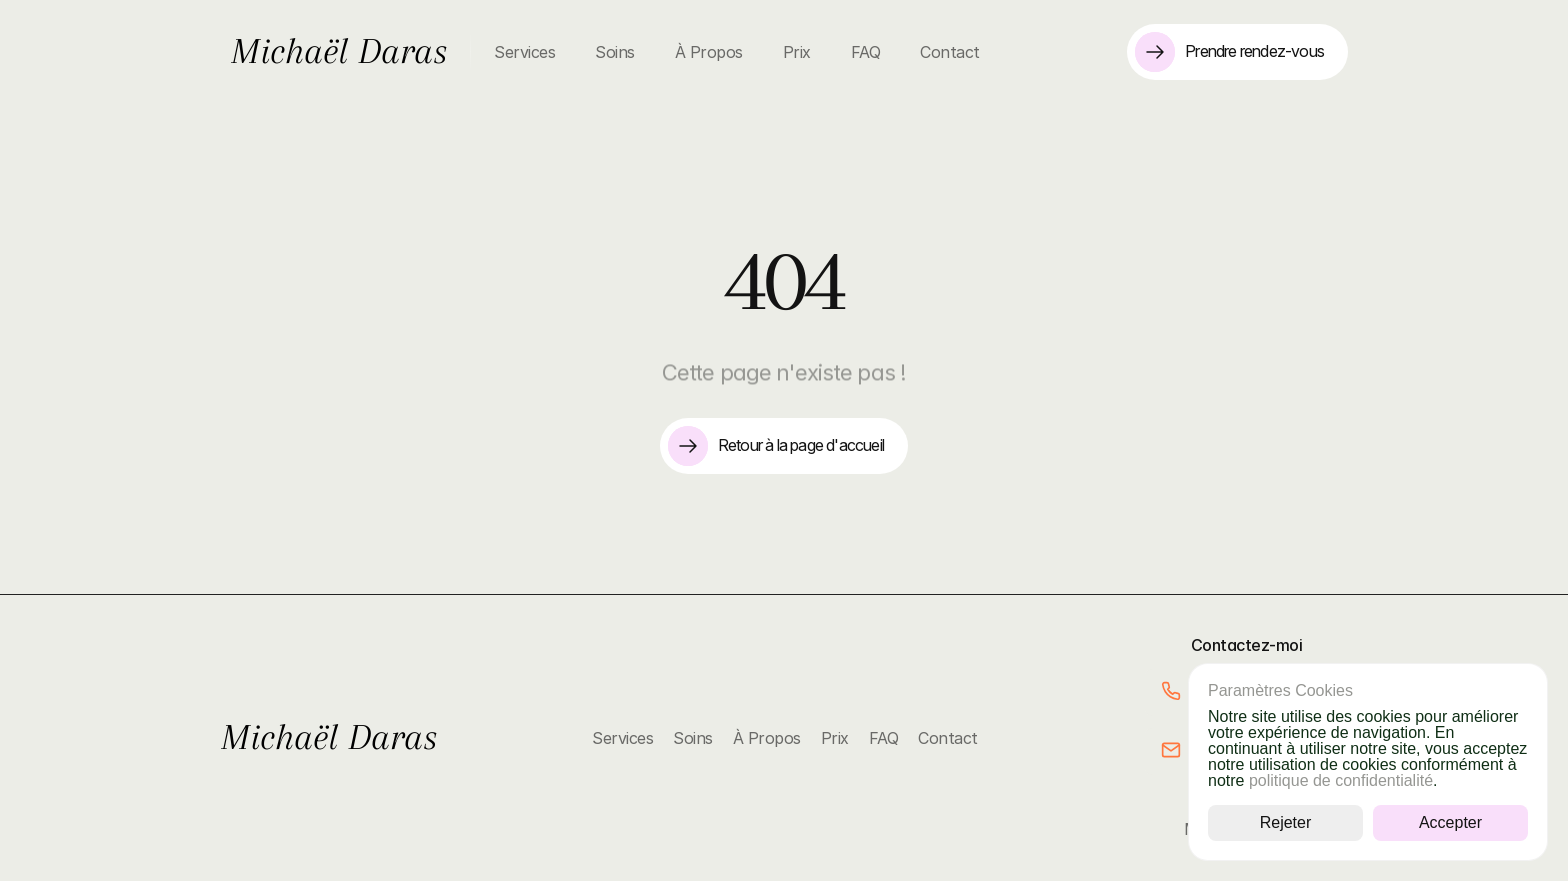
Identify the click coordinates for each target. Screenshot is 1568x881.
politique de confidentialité (1341, 780)
